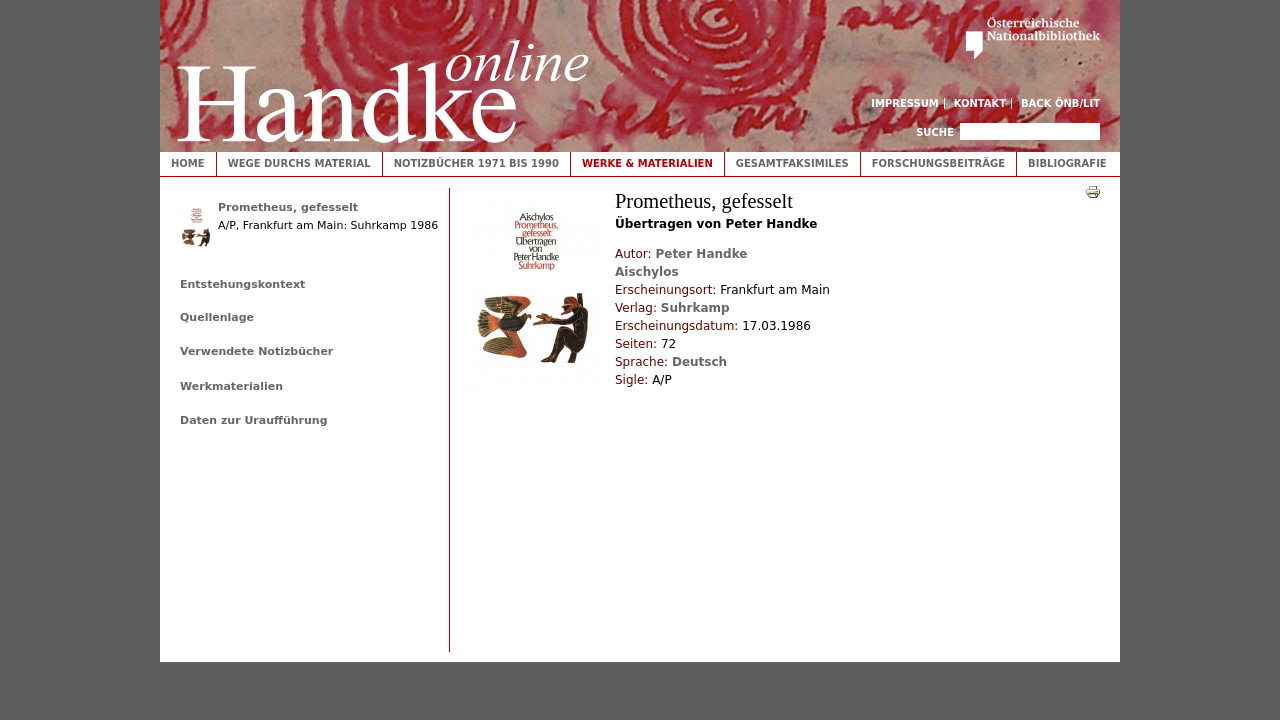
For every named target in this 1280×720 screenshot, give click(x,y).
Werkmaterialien (231, 386)
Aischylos (647, 272)
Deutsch (699, 362)
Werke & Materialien (647, 163)
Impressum (905, 103)
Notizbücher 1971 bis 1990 (476, 163)
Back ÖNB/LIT (1060, 103)
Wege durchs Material (299, 163)
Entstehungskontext (242, 284)
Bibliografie (1067, 163)
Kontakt (980, 103)
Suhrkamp (695, 308)
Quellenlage (217, 317)
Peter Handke (701, 254)
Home (188, 163)
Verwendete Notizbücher (256, 351)
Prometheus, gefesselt (288, 207)
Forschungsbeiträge (938, 163)
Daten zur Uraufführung (254, 420)
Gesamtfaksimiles (792, 163)
